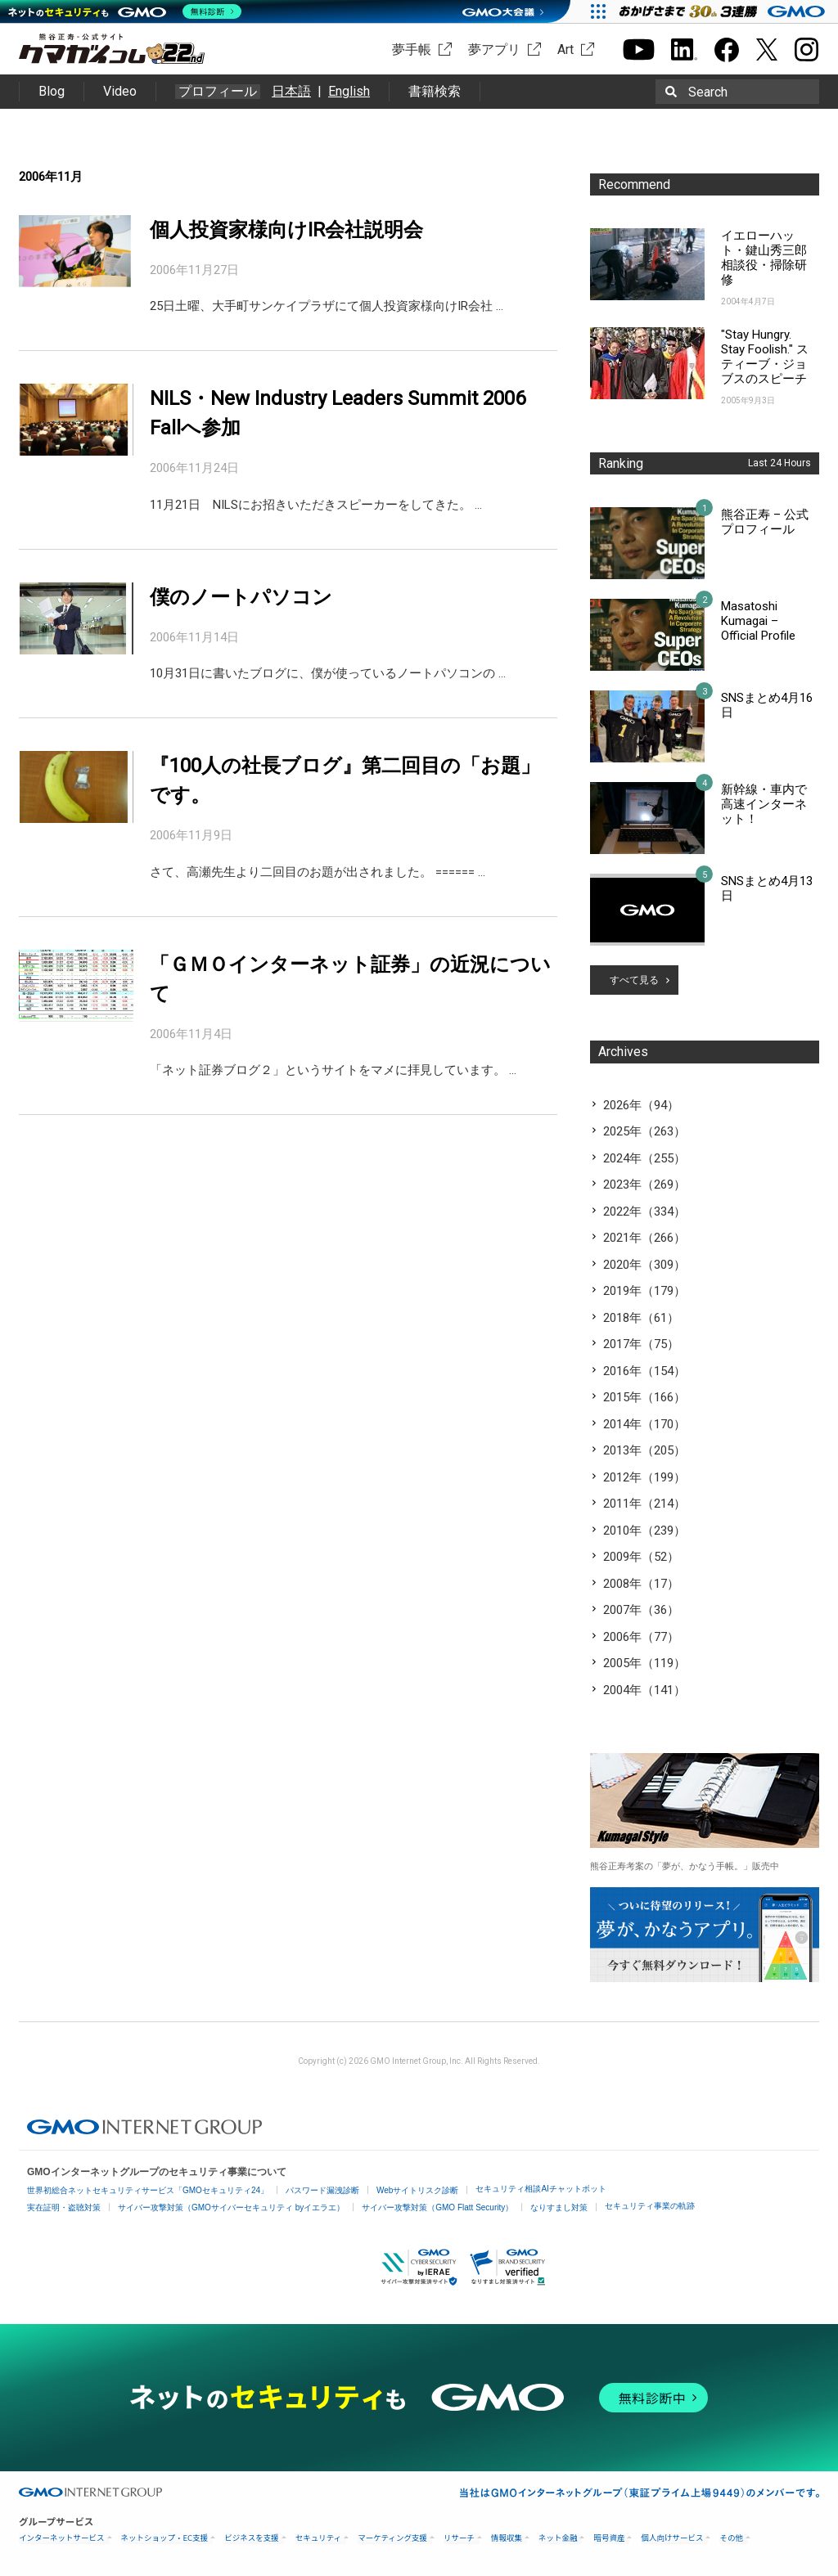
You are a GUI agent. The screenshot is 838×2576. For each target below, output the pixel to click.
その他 (731, 2538)
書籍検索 (434, 91)
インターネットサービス (62, 2538)
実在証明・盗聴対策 (64, 2207)
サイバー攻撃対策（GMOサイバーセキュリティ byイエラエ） (231, 2207)
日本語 (291, 91)
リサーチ (459, 2538)
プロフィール (217, 91)
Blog (51, 91)
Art (565, 49)
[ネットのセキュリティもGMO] (125, 11)
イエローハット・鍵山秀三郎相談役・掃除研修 (764, 257)
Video (120, 91)
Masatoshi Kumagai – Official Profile (758, 621)
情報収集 (506, 2538)
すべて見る (634, 980)
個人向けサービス (672, 2538)
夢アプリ (494, 49)
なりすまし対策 (559, 2207)
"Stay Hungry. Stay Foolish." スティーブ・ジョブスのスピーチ (765, 356)
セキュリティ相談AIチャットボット (540, 2188)
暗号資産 (608, 2538)
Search (708, 92)
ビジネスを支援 (251, 2538)
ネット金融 (558, 2538)
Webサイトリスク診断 (417, 2190)
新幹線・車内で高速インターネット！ (764, 804)
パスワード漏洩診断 (322, 2190)
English (349, 91)
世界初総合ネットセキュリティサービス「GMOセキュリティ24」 (147, 2190)
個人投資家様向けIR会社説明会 (286, 229)
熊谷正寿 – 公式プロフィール (765, 522)
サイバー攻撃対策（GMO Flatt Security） (437, 2207)
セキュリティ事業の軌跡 (650, 2205)
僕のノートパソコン (241, 597)
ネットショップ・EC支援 (165, 2538)
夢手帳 (411, 49)
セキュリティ (318, 2538)
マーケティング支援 (392, 2538)
